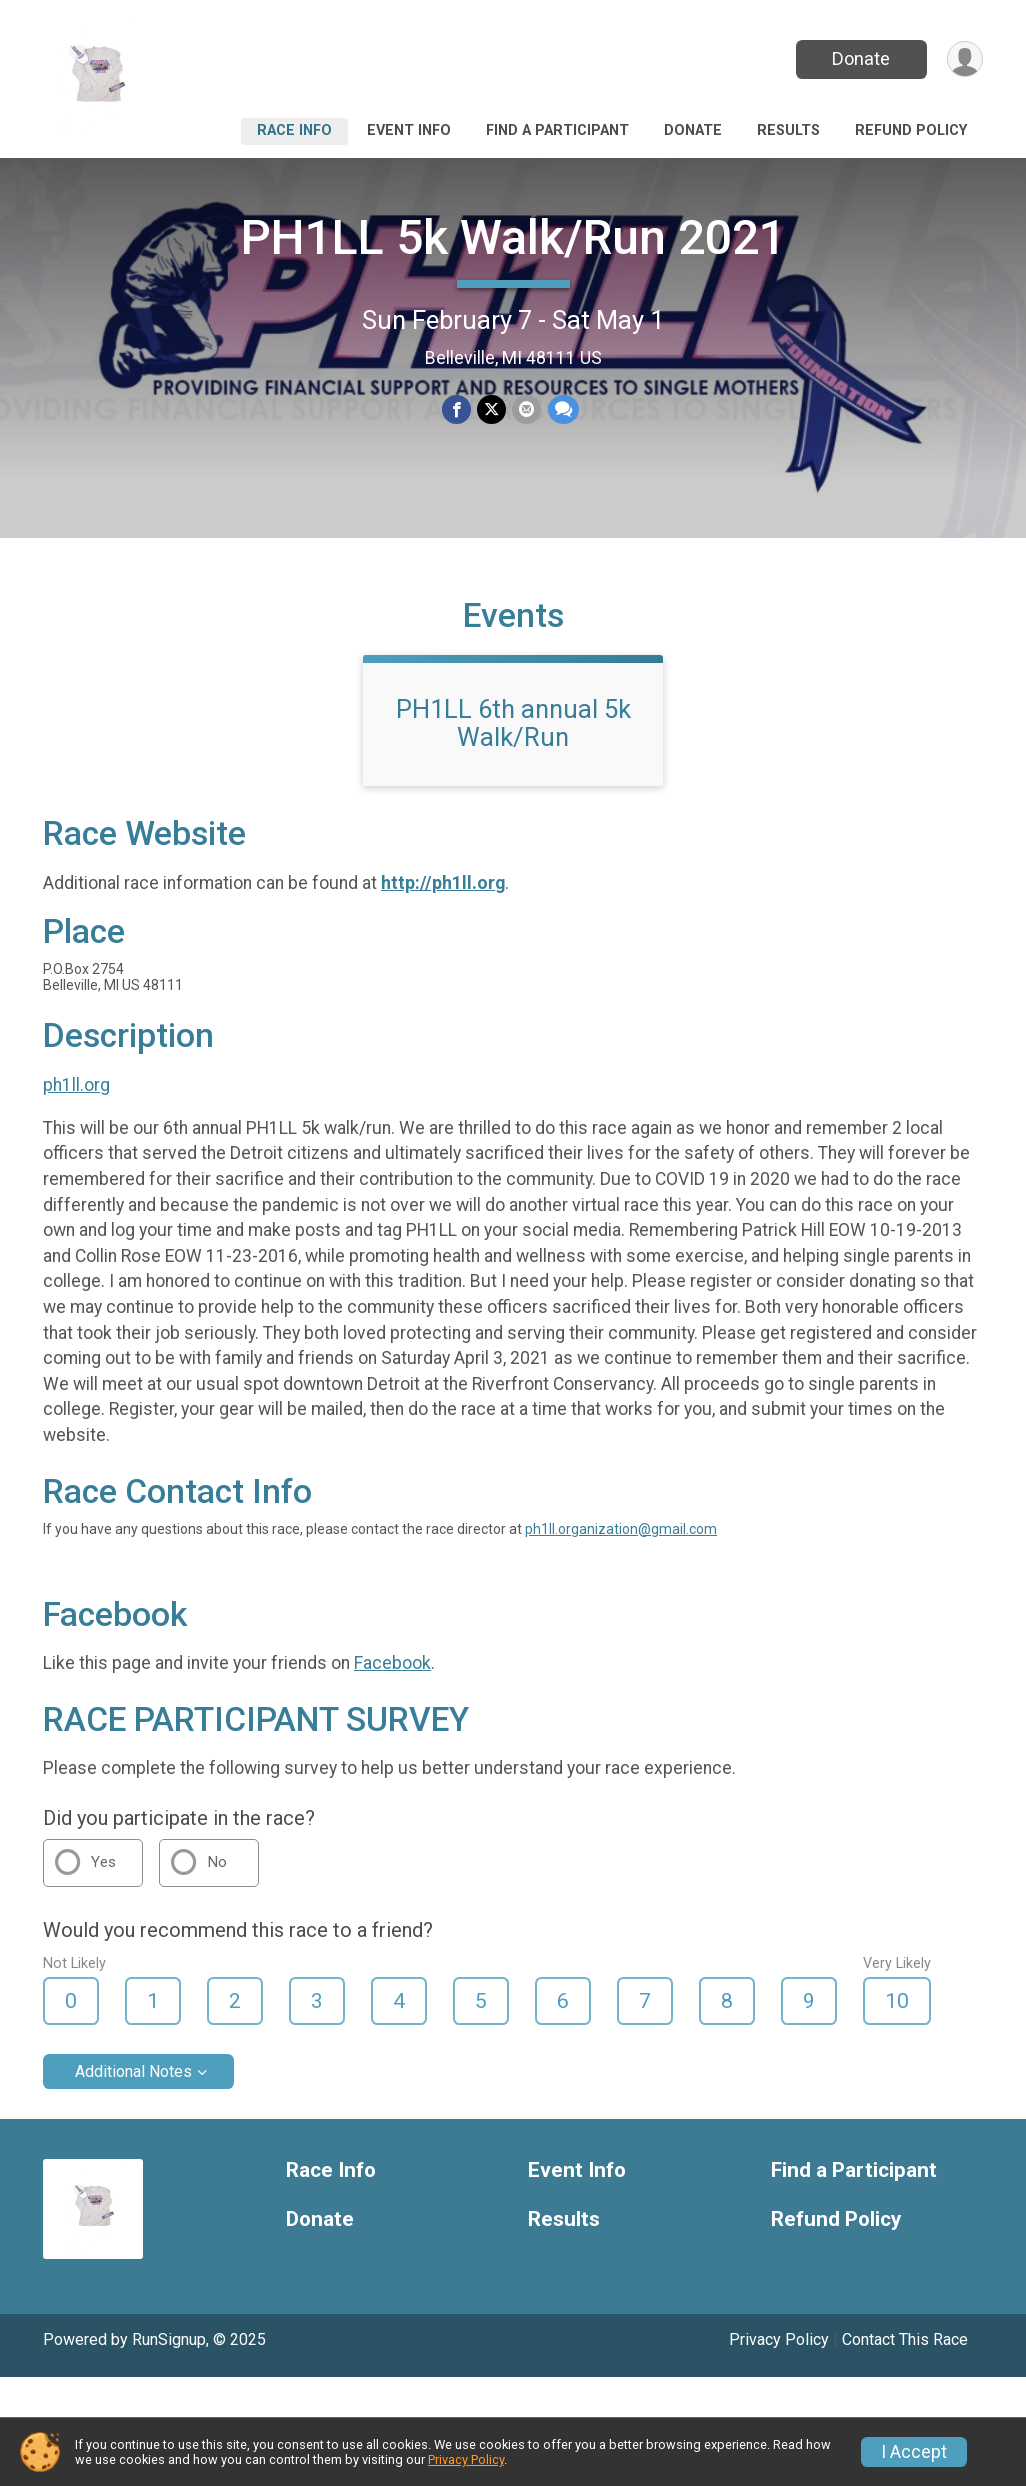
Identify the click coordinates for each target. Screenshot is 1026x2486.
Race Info (294, 130)
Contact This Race (905, 2339)
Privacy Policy (779, 2339)
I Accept (914, 2452)
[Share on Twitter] (491, 409)
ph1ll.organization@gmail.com (621, 1529)
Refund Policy (911, 130)
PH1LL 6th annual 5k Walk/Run (513, 723)
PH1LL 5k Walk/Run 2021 (513, 237)
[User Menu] (964, 59)
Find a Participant (557, 130)
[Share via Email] (526, 409)
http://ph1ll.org (443, 883)
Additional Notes (133, 2071)
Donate (861, 58)
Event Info (409, 130)
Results (788, 130)
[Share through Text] (562, 409)
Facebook (392, 1663)
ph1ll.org (76, 1085)
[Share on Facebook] (456, 409)
